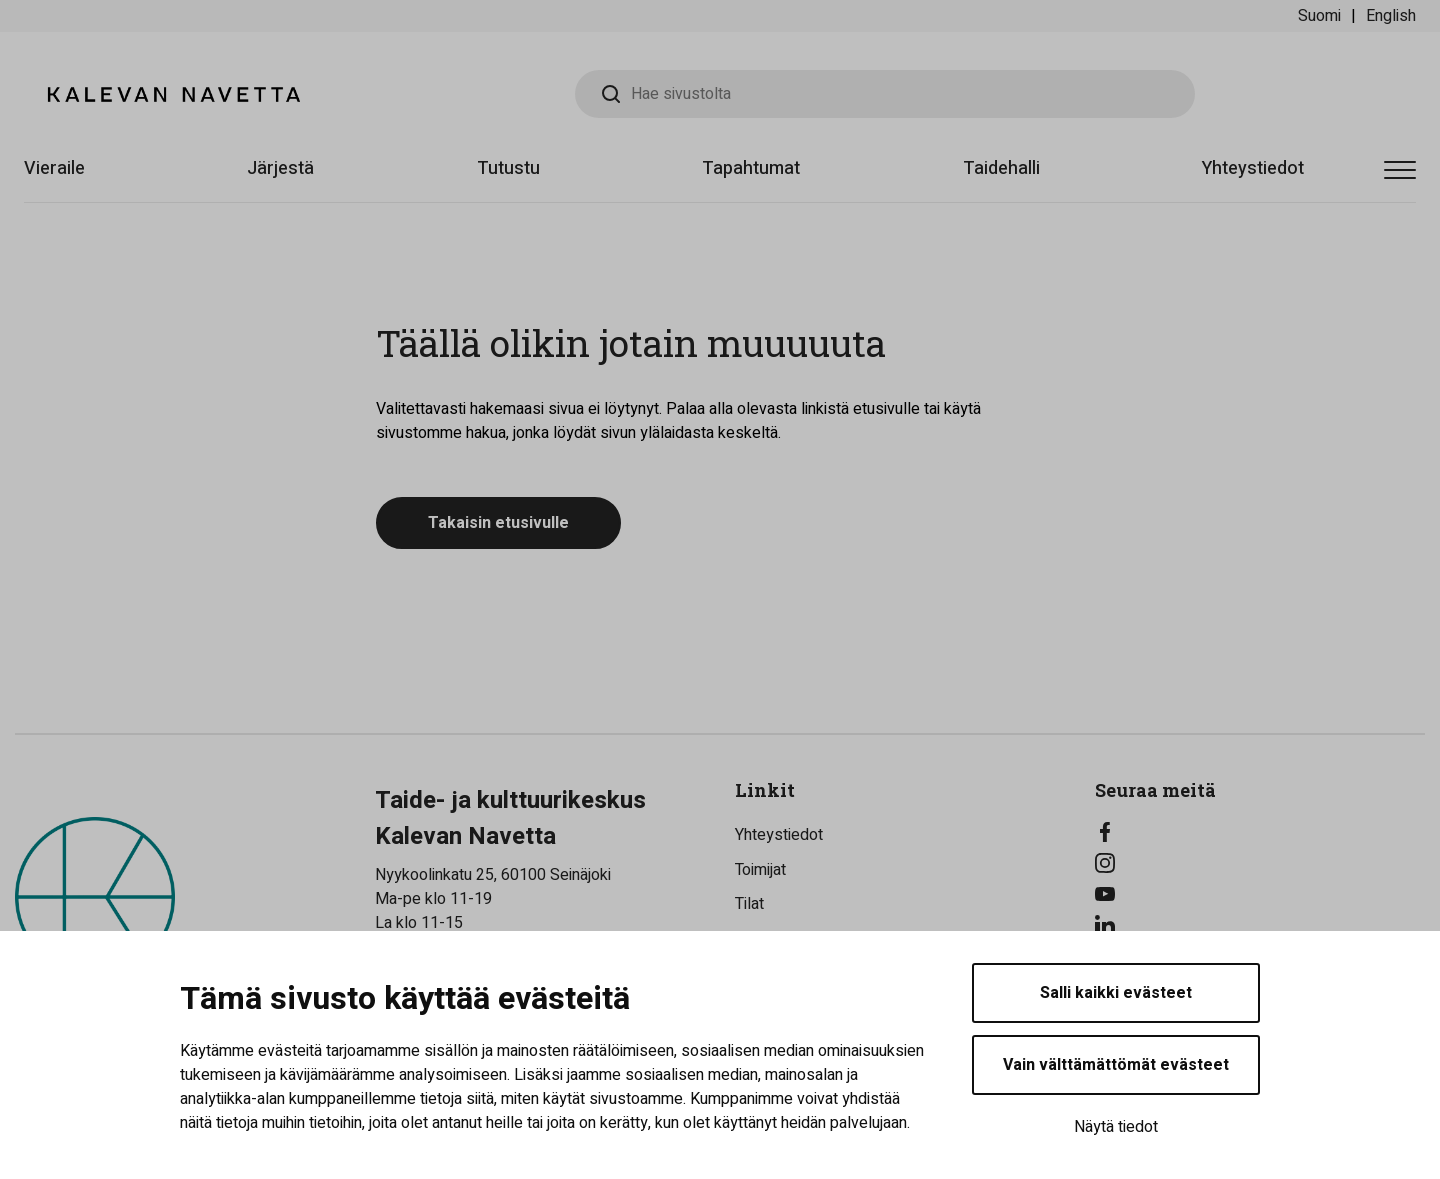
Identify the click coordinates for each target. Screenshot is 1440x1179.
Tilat (749, 904)
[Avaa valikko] (1400, 171)
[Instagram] (1260, 863)
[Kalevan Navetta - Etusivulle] (174, 94)
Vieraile (54, 168)
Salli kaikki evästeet (1116, 993)
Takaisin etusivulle (498, 523)
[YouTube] (1260, 894)
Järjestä (280, 168)
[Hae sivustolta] (885, 94)
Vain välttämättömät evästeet (1116, 1065)
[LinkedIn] (1260, 925)
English (1391, 16)
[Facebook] (1260, 832)
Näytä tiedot (1116, 1127)
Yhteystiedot (1253, 168)
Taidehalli (1001, 168)
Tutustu (508, 168)
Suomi (1319, 16)
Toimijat (760, 870)
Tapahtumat (751, 168)
